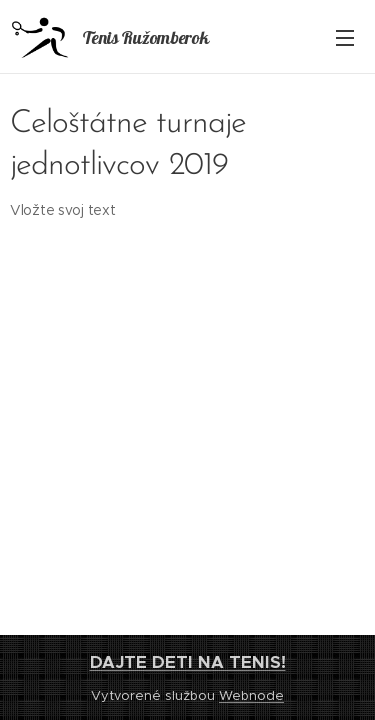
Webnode (251, 695)
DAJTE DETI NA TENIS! (188, 662)
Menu (345, 38)
